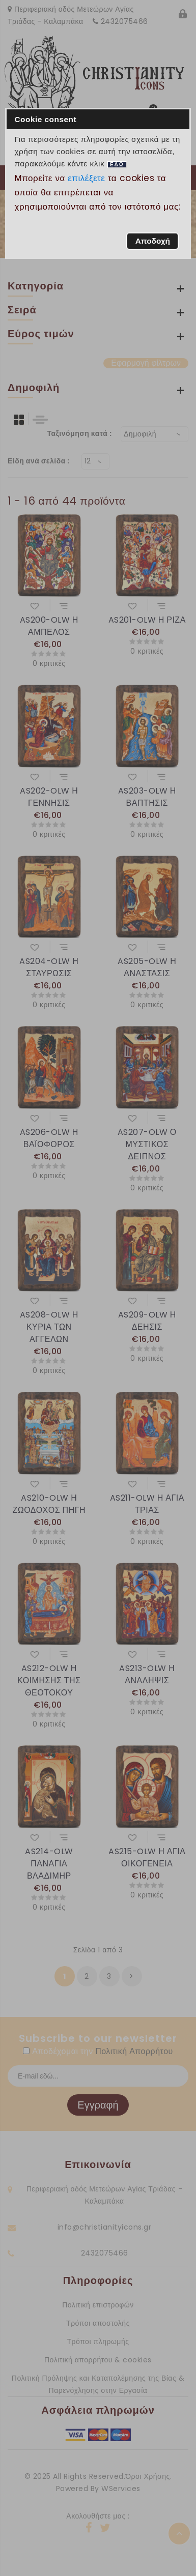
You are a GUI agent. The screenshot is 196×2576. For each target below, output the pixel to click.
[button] (152, 241)
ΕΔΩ (117, 164)
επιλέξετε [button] (86, 178)
